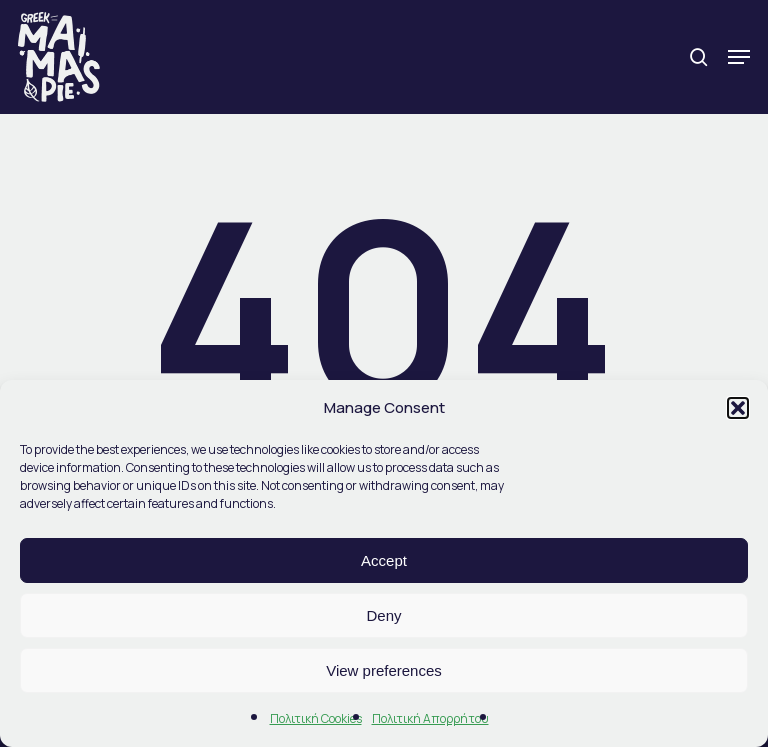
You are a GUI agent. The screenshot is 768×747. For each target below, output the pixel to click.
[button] (738, 408)
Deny (383, 615)
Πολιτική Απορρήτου (430, 718)
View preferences (384, 670)
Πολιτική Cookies (316, 718)
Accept (384, 560)
